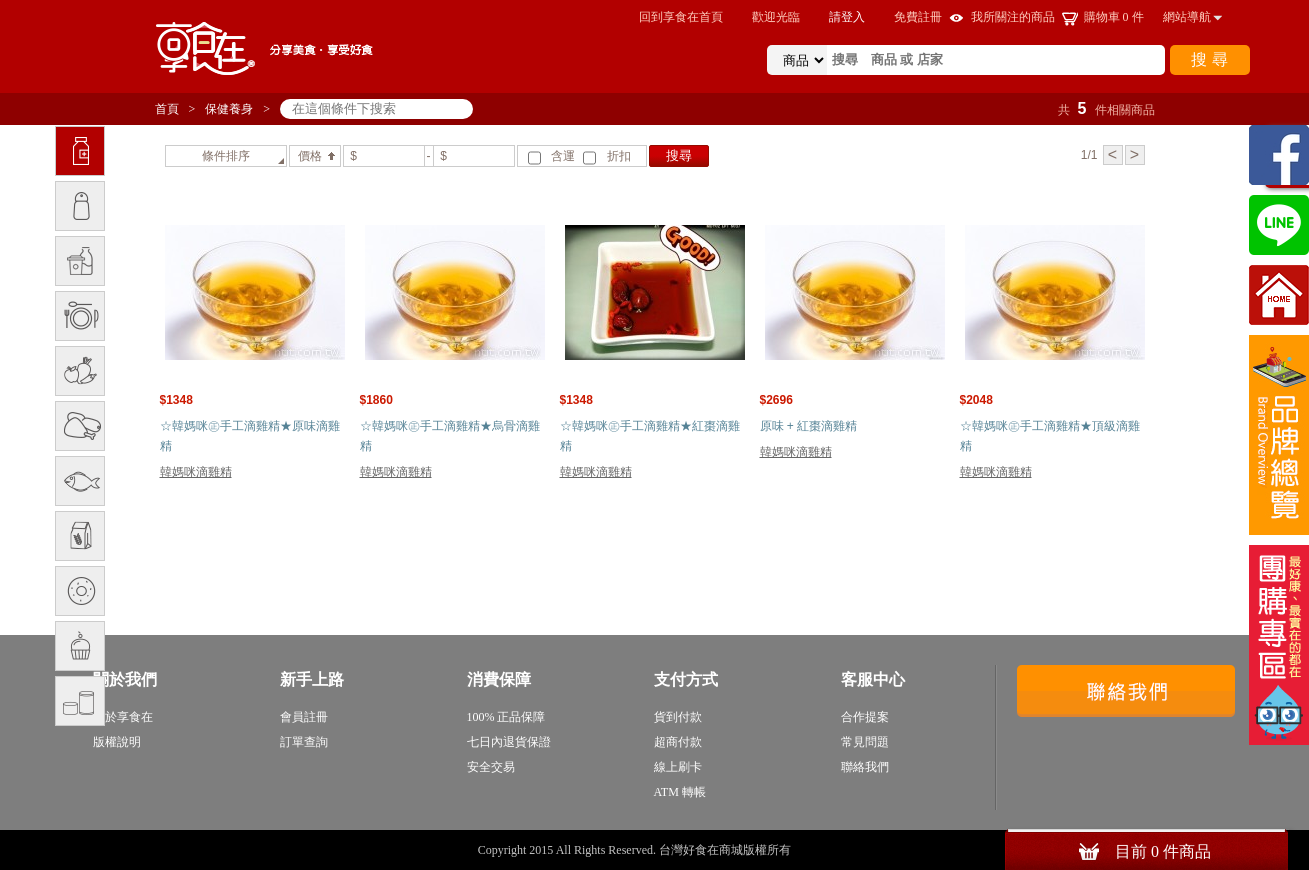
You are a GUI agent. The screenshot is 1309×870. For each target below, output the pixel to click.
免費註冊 (918, 17)
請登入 (847, 17)
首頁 (167, 109)
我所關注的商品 (1013, 17)
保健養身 (229, 109)
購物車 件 (1114, 17)
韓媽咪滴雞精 (196, 472)
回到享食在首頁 (681, 17)
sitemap (812, 850)
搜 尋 (1209, 59)
